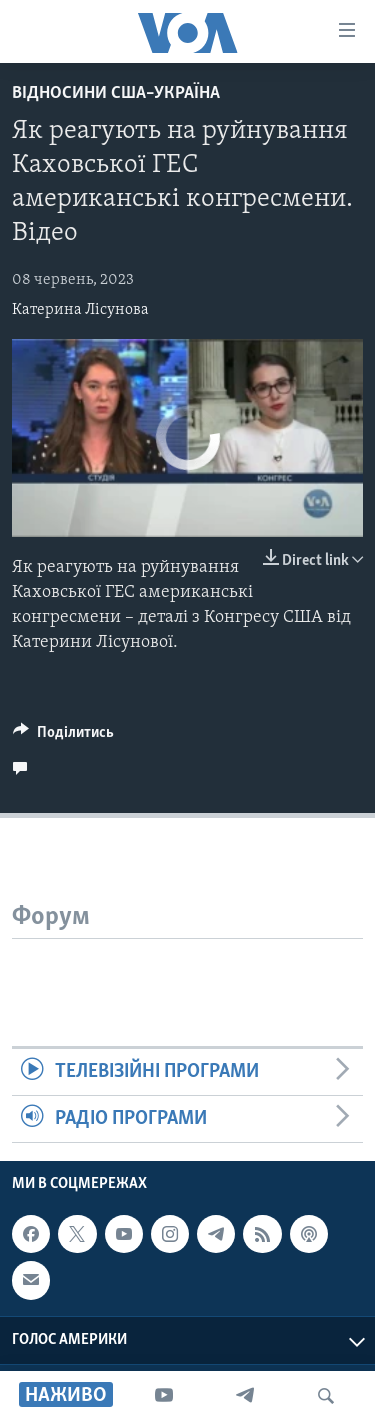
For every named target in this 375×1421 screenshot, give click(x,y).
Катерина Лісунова (80, 310)
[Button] (63, 737)
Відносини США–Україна (116, 93)
